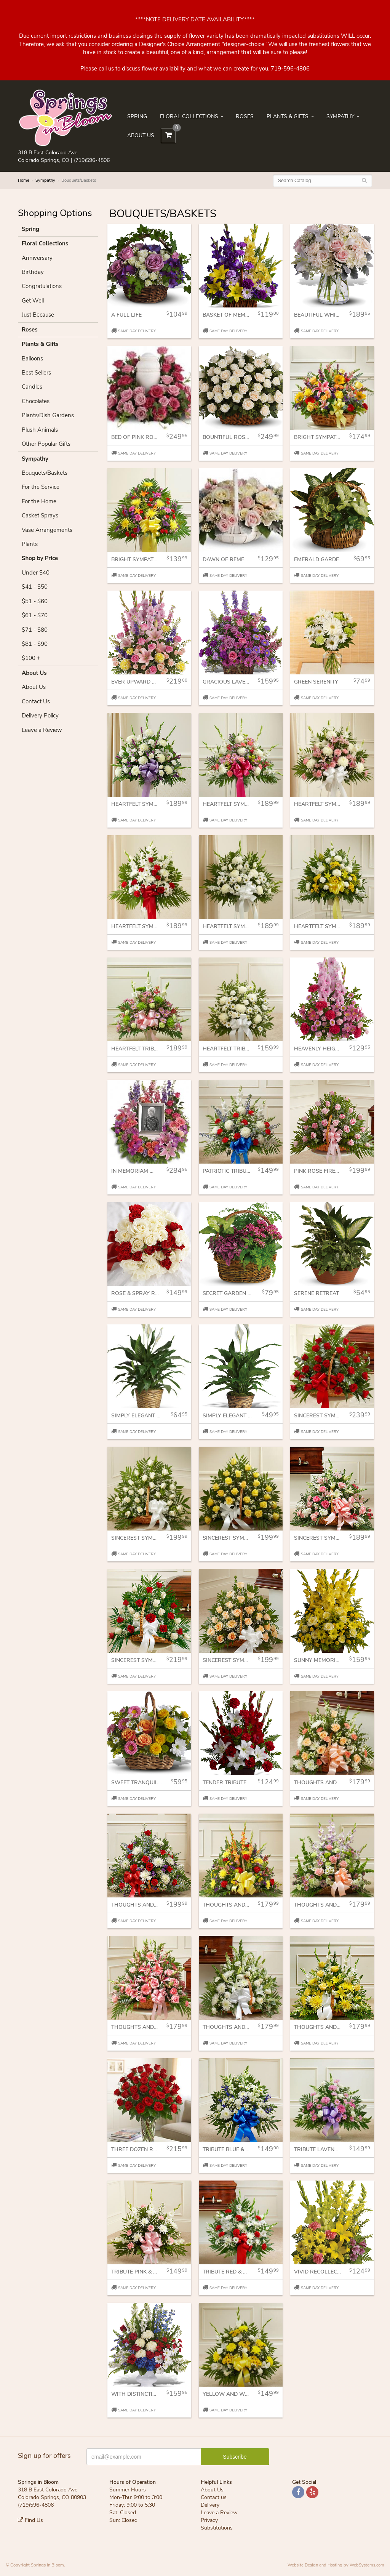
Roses (245, 116)
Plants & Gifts (287, 116)
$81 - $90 (35, 644)
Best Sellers (36, 372)
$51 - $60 (35, 601)
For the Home (39, 501)
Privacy (209, 2520)
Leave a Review (42, 730)
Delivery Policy (40, 715)
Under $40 (36, 572)
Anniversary (37, 258)
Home (23, 180)
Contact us (214, 2497)
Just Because (38, 315)
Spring (137, 116)
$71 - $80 (35, 630)
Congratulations (42, 286)
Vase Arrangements (47, 530)
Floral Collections (189, 116)
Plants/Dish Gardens (48, 415)
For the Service (40, 487)
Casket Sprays (40, 515)
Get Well (33, 300)
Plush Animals (40, 430)
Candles (32, 387)
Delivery (210, 2505)
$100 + (31, 658)
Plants (30, 544)
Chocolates (36, 401)
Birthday (33, 272)
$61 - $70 (35, 615)
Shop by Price (40, 558)
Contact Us (36, 701)
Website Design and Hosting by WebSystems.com (336, 2565)
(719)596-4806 (92, 160)
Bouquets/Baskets (44, 473)
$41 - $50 (35, 587)
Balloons (32, 358)
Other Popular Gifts (46, 444)
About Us (140, 135)
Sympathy (340, 116)
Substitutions (217, 2527)
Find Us (30, 2520)
